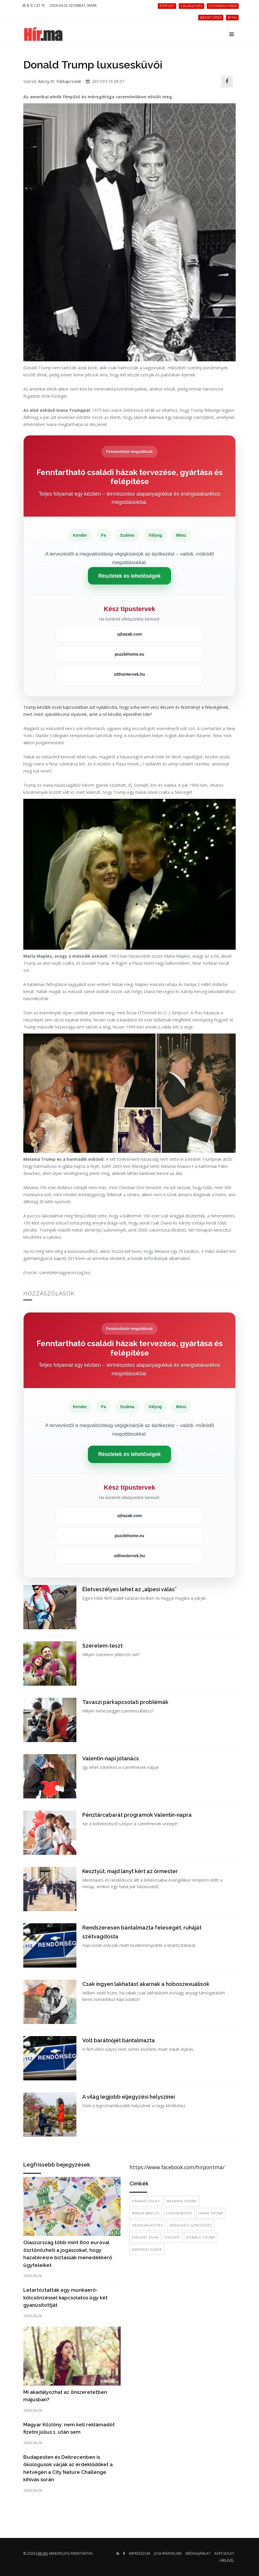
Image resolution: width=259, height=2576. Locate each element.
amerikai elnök (147, 2249)
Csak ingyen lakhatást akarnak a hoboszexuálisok (145, 1984)
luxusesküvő (179, 2213)
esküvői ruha (145, 2237)
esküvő (172, 2237)
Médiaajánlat (198, 2553)
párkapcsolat (146, 2201)
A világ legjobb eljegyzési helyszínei (128, 2097)
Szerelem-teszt (102, 1646)
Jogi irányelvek (168, 2553)
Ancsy (43, 81)
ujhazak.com (129, 634)
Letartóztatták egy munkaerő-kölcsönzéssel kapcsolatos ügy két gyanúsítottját (65, 2297)
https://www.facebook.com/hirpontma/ (177, 2167)
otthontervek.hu (129, 674)
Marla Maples (146, 2213)
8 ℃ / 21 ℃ (33, 5)
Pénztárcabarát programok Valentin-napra (137, 1815)
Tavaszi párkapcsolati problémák (125, 1702)
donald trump (201, 2237)
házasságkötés (147, 2225)
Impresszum (139, 2553)
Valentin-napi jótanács (110, 1758)
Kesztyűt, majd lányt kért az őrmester (130, 1871)
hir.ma (42, 2553)
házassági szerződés (190, 2225)
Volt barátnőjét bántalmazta (118, 2040)
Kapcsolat (224, 2553)
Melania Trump (182, 2201)
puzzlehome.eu (129, 654)
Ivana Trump (211, 2213)
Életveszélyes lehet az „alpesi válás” (129, 1589)
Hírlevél (226, 2560)
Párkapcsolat (68, 81)
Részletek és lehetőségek (129, 576)
